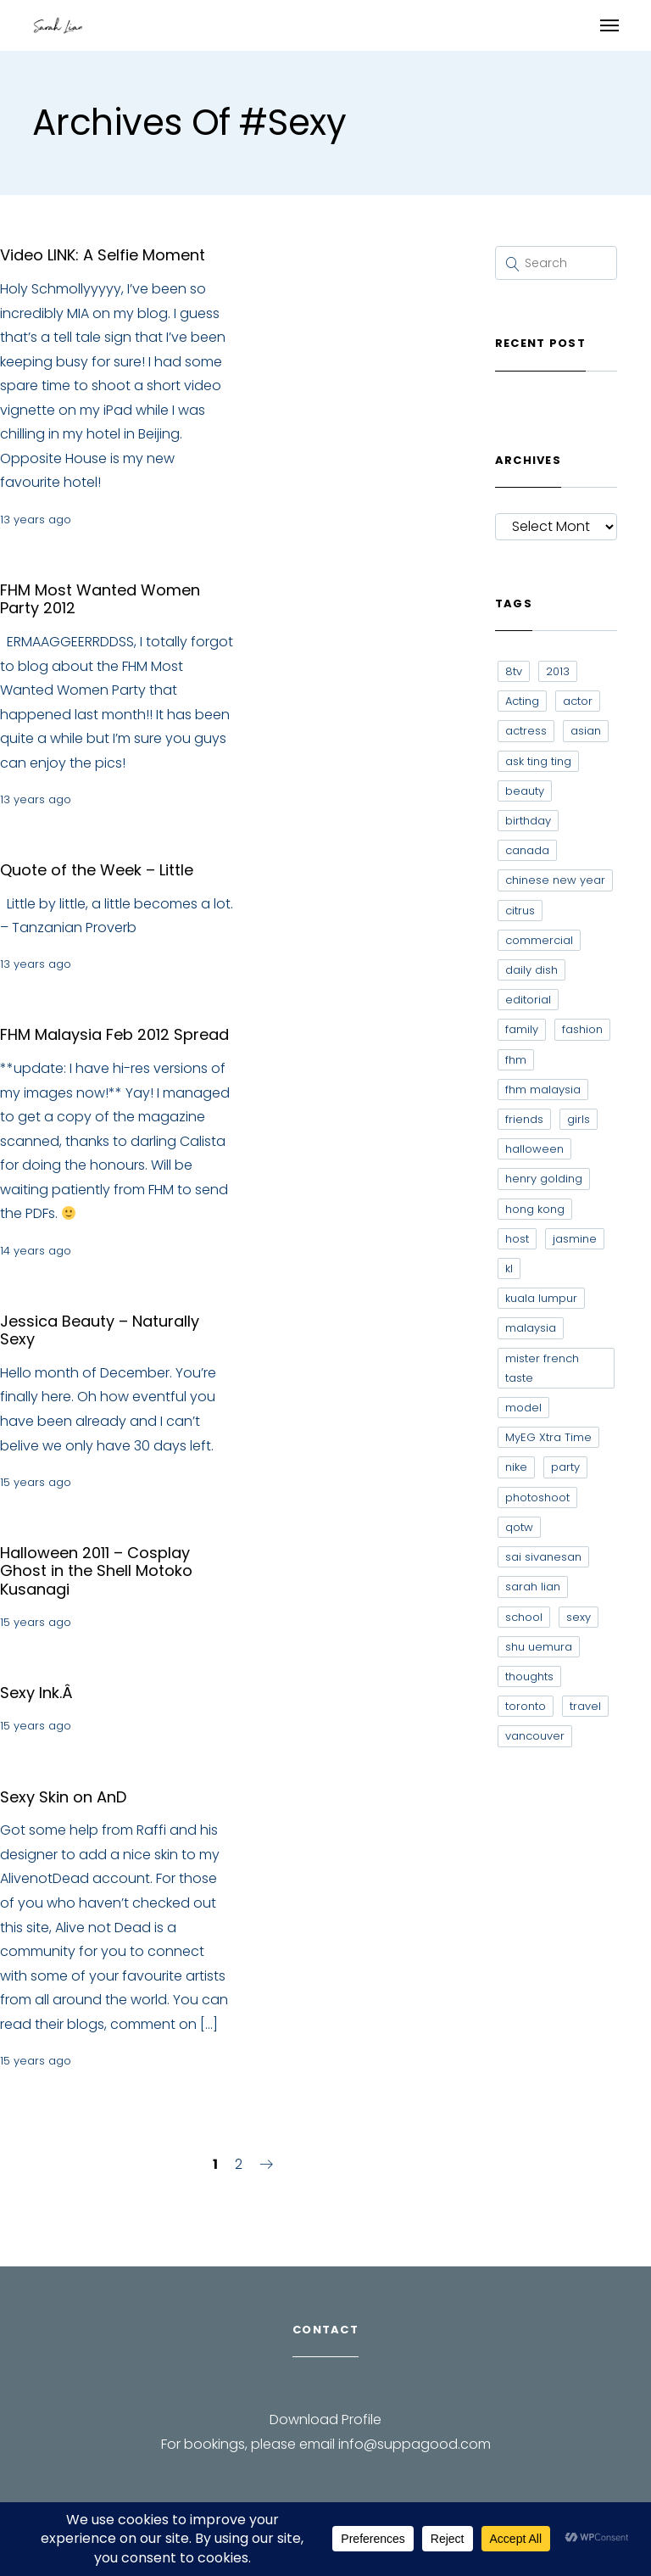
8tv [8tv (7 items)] (513, 671)
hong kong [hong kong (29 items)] (535, 1209)
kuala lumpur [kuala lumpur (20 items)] (541, 1298)
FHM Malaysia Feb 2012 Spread (114, 1034)
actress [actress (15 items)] (526, 731)
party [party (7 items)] (565, 1467)
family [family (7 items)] (521, 1029)
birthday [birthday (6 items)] (528, 821)
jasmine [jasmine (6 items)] (575, 1239)
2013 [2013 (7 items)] (558, 671)
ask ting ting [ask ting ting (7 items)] (538, 761)
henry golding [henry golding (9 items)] (543, 1179)
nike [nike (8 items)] (516, 1467)
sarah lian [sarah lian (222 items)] (532, 1587)
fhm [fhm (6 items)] (515, 1060)
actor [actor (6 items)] (578, 701)
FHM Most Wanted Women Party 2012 (100, 599)
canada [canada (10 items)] (527, 850)
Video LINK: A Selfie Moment (102, 254)
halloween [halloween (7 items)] (534, 1149)
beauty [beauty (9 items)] (524, 791)
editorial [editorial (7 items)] (528, 1000)
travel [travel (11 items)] (585, 1706)
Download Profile (325, 2419)
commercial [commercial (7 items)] (539, 940)
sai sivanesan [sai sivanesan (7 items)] (543, 1557)
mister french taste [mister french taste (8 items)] (542, 1368)
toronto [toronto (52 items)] (525, 1706)
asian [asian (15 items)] (585, 731)
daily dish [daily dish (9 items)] (531, 970)
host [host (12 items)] (517, 1239)
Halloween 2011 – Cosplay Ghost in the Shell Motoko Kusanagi (96, 1571)
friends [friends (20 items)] (524, 1119)
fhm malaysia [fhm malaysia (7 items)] (543, 1089)
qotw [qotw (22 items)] (519, 1527)
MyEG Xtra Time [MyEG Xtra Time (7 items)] (548, 1437)
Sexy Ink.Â (38, 1692)
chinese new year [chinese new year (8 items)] (555, 880)
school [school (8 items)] (523, 1617)
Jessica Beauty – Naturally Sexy (99, 1330)
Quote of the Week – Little (96, 869)
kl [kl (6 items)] (509, 1268)
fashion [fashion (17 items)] (582, 1029)
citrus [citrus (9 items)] (520, 910)
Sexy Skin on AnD (63, 1797)
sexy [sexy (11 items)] (578, 1617)
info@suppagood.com (414, 2444)
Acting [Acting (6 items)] (522, 701)
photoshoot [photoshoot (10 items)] (537, 1497)
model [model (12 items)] (523, 1408)
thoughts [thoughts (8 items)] (529, 1676)
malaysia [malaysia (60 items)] (530, 1328)
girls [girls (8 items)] (578, 1119)
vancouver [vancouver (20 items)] (535, 1736)
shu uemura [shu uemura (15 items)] (538, 1647)
